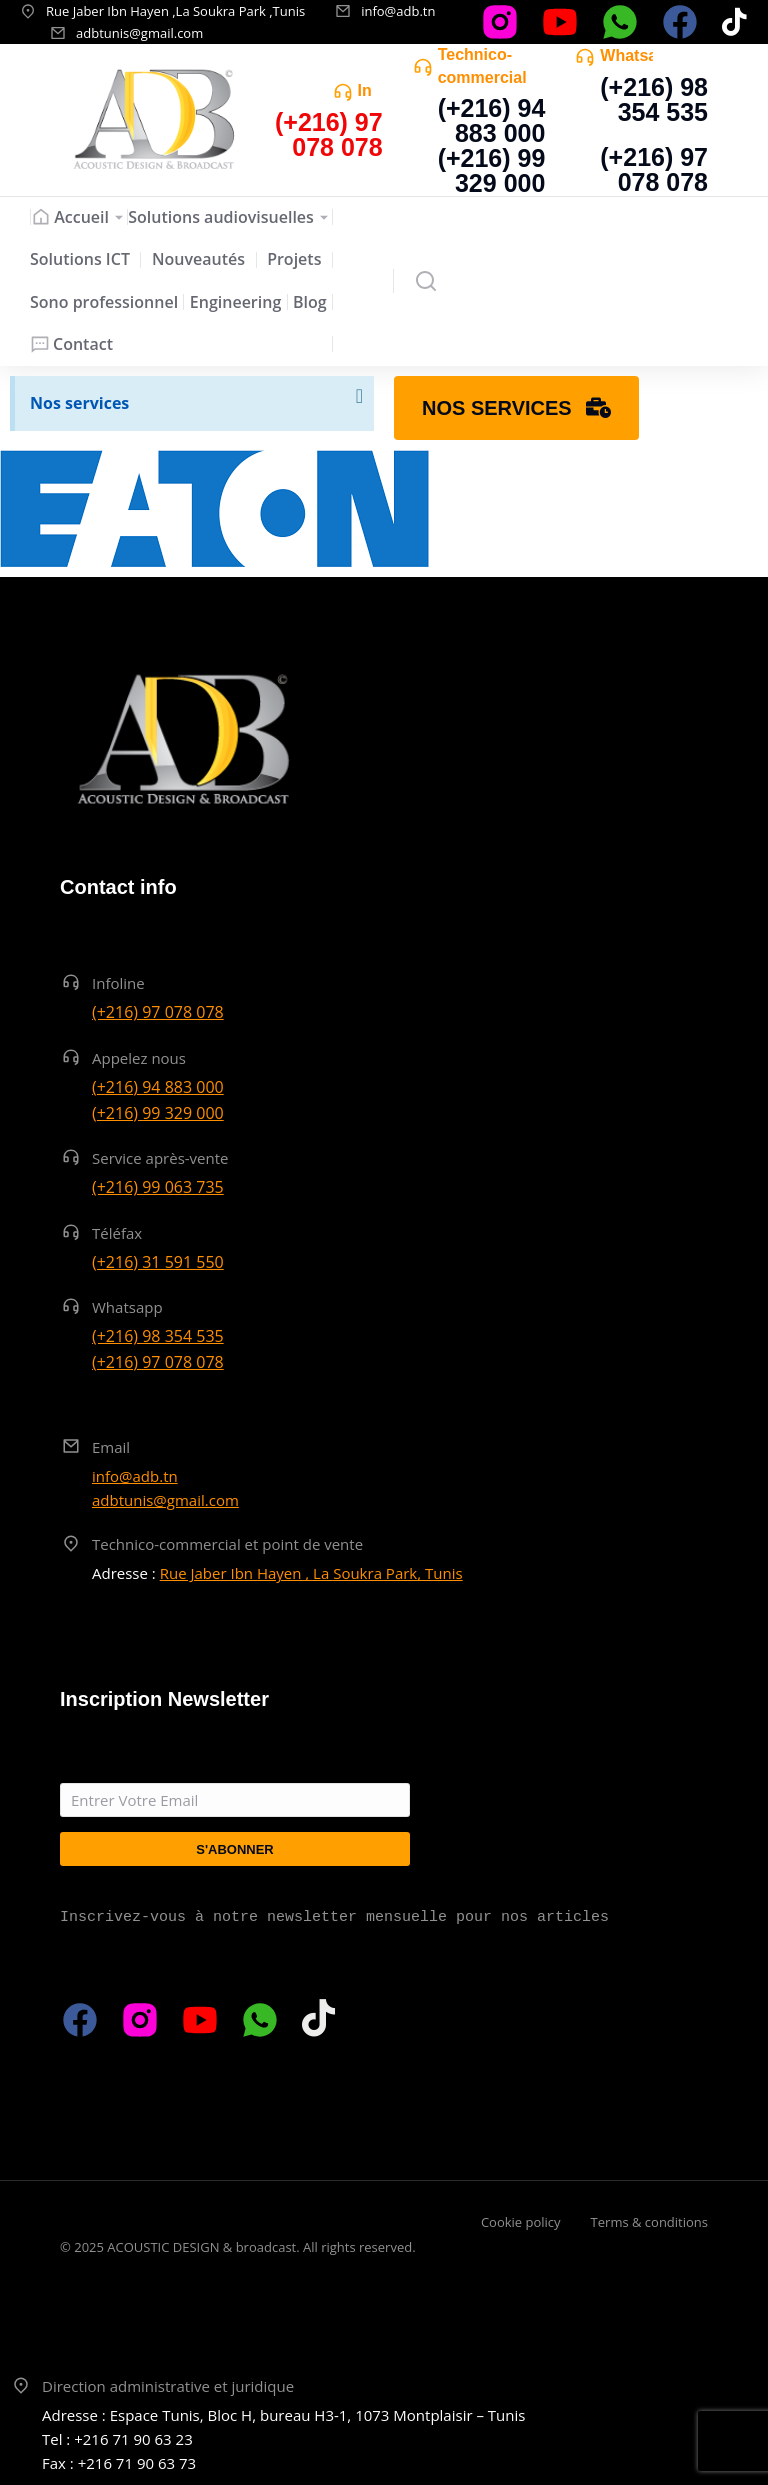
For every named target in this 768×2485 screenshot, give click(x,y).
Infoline (118, 983)
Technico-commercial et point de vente (227, 1544)
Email (111, 1447)
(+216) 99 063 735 (158, 1187)
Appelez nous (139, 1058)
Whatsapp (638, 55)
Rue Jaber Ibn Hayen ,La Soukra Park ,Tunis (175, 11)
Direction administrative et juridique (168, 2386)
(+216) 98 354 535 (654, 99)
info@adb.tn (398, 11)
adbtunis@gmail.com (139, 33)
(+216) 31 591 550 (158, 1262)
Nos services (79, 403)
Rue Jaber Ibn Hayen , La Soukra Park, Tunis (311, 1573)
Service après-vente (160, 1158)
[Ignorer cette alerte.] (357, 399)
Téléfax (117, 1233)
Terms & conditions (649, 2222)
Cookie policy (521, 2222)
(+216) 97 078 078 (654, 169)
